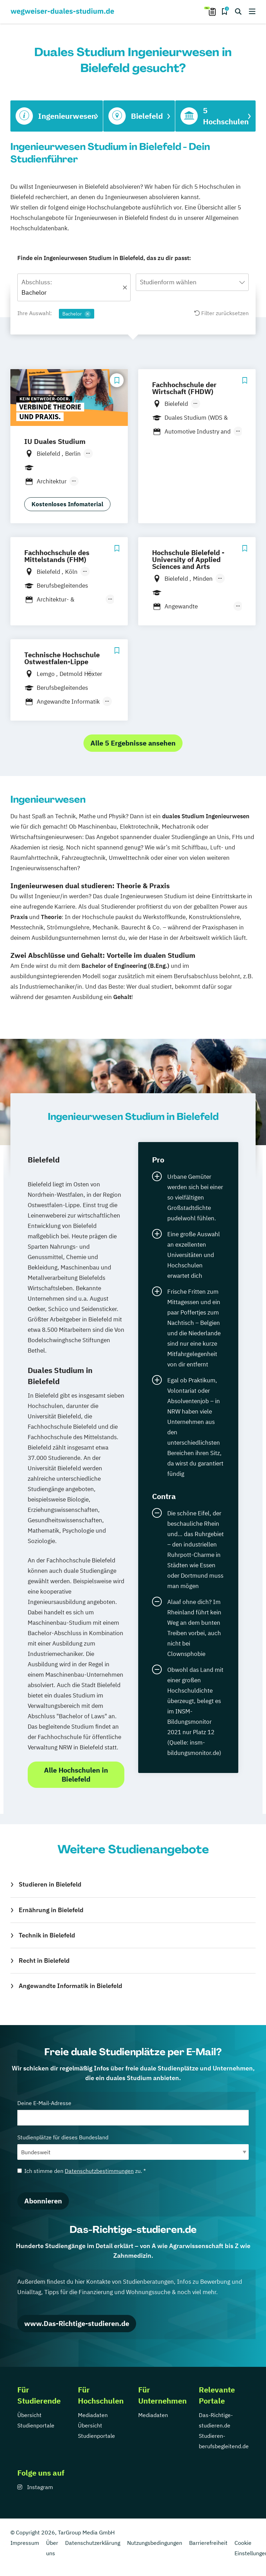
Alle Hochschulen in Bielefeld (76, 1774)
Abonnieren (43, 2200)
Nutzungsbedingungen (154, 2542)
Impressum (24, 2542)
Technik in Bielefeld (47, 1935)
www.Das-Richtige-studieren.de (76, 2323)
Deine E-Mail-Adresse (133, 2112)
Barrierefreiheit (208, 2542)
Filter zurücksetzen (221, 313)
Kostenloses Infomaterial (67, 504)
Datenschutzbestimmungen (99, 2170)
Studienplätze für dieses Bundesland (133, 2147)
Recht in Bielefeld (44, 1960)
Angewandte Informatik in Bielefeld (70, 1986)
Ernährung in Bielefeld (51, 1910)
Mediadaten (93, 2415)
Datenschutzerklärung (92, 2542)
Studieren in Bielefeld (50, 1884)
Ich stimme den (81, 2170)
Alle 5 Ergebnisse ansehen (133, 743)
